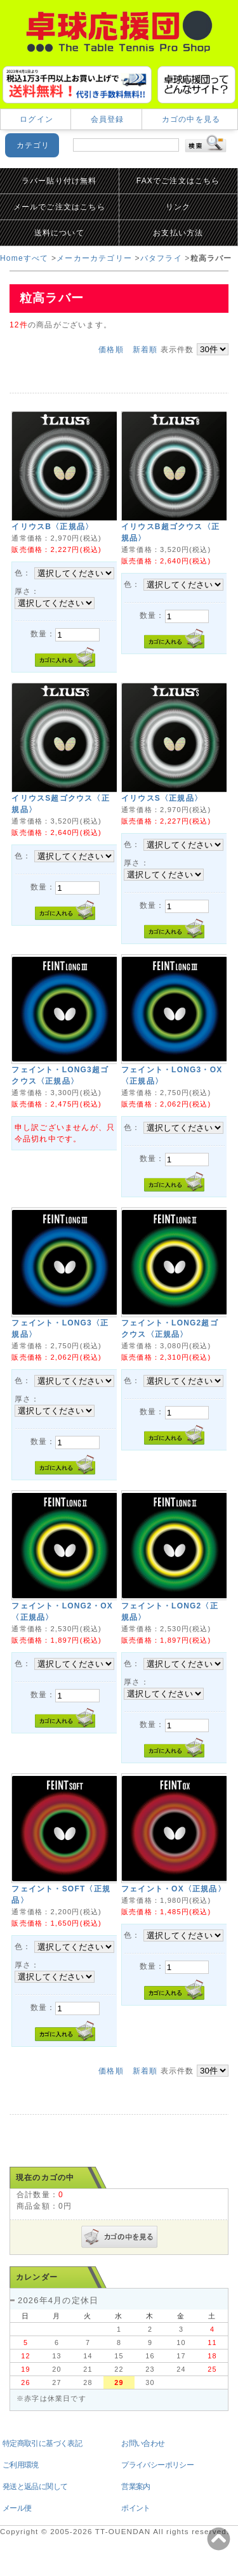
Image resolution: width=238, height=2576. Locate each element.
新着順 (145, 349)
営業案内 (135, 2486)
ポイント (135, 2508)
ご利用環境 (21, 2465)
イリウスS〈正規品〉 (161, 798)
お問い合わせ (142, 2443)
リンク (178, 206)
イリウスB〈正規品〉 (52, 526)
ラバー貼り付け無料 (59, 180)
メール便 (17, 2508)
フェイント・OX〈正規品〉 (173, 1888)
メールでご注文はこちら (59, 206)
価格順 (111, 349)
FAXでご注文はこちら (178, 180)
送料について (59, 232)
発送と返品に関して (35, 2486)
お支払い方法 (178, 232)
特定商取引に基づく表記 (42, 2443)
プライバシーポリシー (157, 2465)
